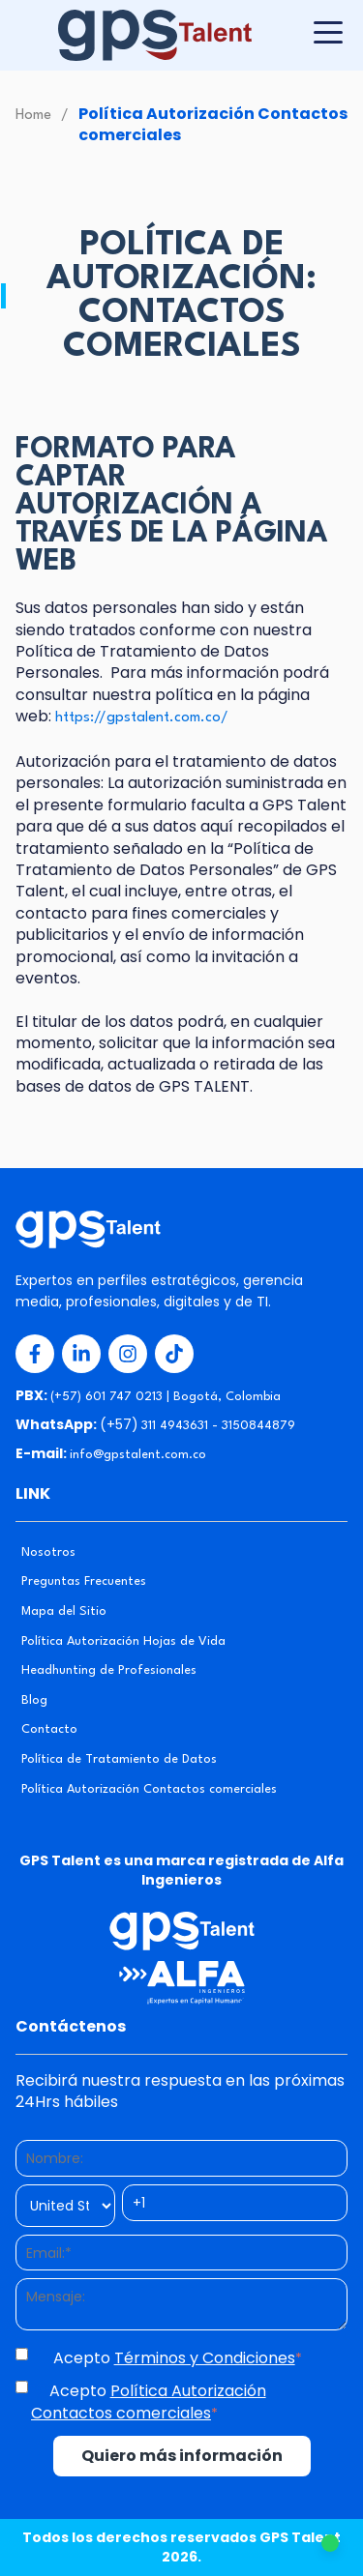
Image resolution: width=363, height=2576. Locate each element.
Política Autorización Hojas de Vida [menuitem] (123, 1641)
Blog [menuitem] (34, 1700)
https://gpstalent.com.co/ (141, 718)
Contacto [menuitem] (49, 1729)
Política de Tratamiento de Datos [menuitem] (119, 1759)
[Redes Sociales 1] (34, 1353)
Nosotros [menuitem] (48, 1552)
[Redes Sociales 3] (127, 1353)
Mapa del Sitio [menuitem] (63, 1611)
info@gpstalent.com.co (138, 1455)
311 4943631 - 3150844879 (218, 1426)
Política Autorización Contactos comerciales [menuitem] (149, 1789)
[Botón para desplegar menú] (328, 32)
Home (33, 115)
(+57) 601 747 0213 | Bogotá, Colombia (165, 1396)
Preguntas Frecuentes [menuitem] (83, 1581)
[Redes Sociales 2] (81, 1353)
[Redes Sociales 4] (174, 1353)
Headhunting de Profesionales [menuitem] (109, 1670)
